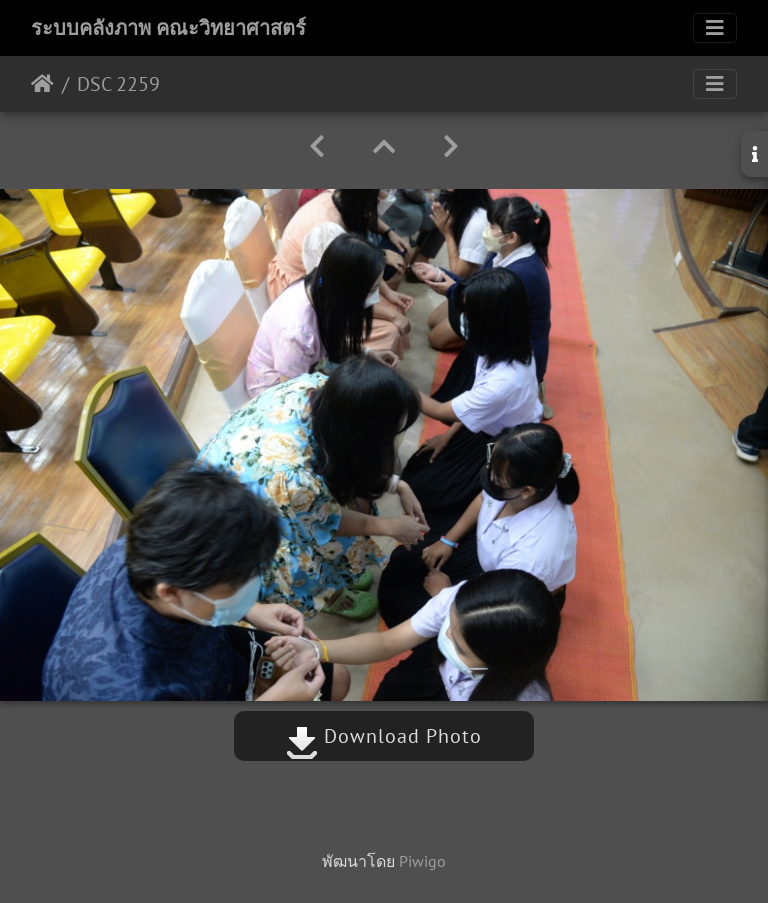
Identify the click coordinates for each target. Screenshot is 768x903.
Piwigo (422, 861)
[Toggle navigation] (715, 28)
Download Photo (384, 736)
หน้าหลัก (42, 84)
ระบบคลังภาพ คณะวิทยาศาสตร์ (168, 28)
